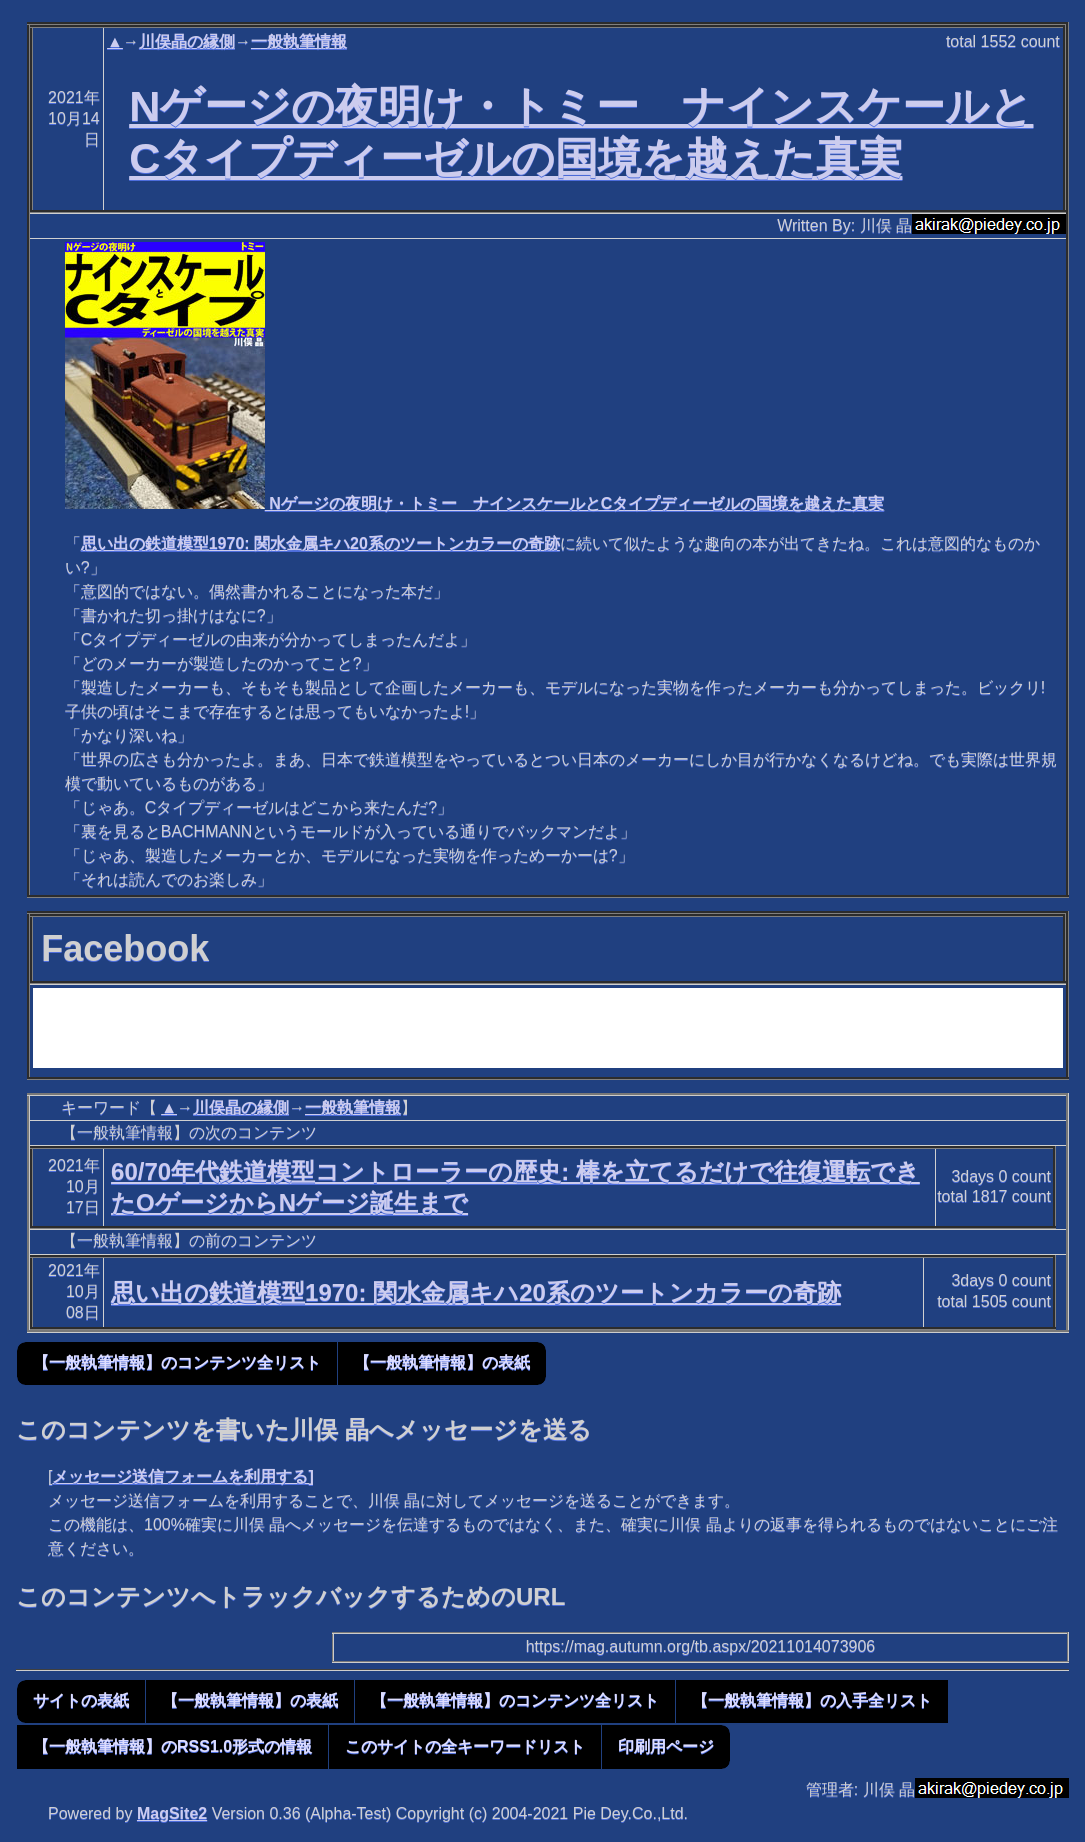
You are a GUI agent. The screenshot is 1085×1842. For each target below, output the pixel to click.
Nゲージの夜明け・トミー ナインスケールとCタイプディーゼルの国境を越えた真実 (475, 503)
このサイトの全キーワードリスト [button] (465, 1746)
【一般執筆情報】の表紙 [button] (442, 1362)
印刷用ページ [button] (666, 1746)
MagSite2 (172, 1813)
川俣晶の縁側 (187, 41)
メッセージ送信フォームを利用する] (182, 1476)
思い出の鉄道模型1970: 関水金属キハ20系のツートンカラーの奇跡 (320, 543)
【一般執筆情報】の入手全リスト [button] (812, 1700)
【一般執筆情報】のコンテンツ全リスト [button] (177, 1362)
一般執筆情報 (299, 41)
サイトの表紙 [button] (81, 1700)
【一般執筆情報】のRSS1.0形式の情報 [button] (172, 1746)
